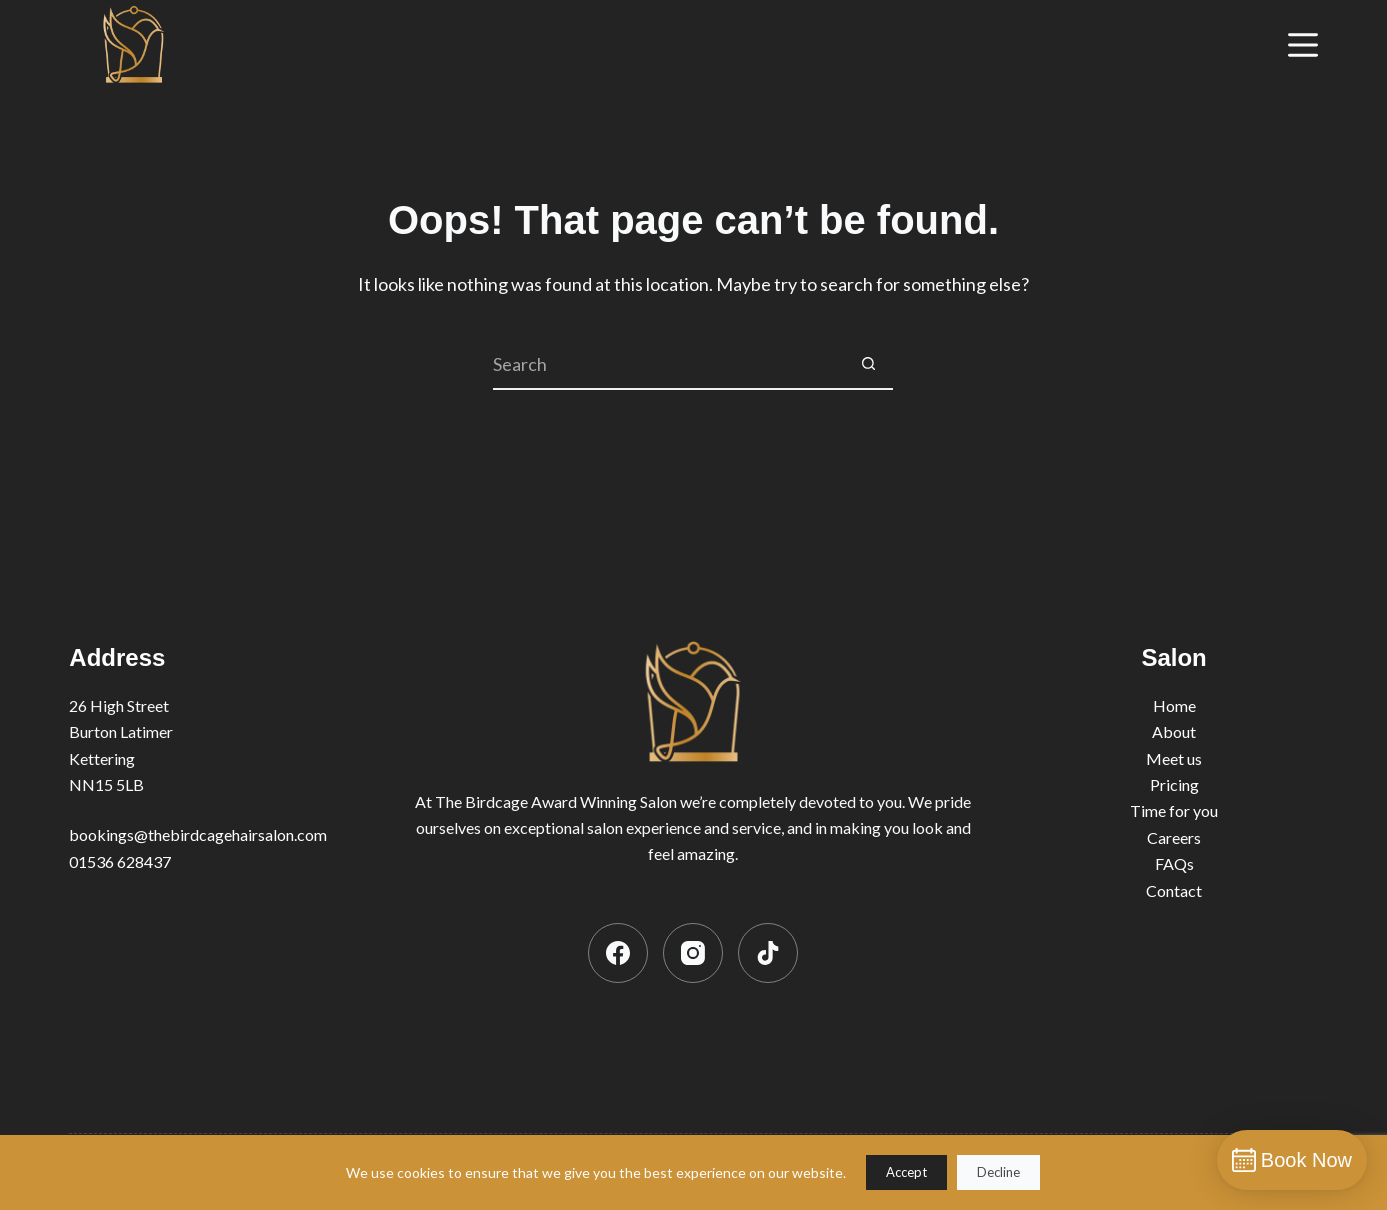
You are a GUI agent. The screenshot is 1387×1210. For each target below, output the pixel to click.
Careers (1174, 837)
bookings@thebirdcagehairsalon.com (198, 834)
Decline (998, 1172)
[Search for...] (668, 365)
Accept (906, 1172)
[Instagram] (693, 953)
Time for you (1174, 810)
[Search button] (868, 365)
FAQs (1174, 863)
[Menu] (1303, 45)
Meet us (1174, 758)
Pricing (1174, 784)
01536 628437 (120, 861)
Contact (1174, 890)
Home (1174, 705)
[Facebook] (618, 953)
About (1174, 731)
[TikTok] (768, 953)
